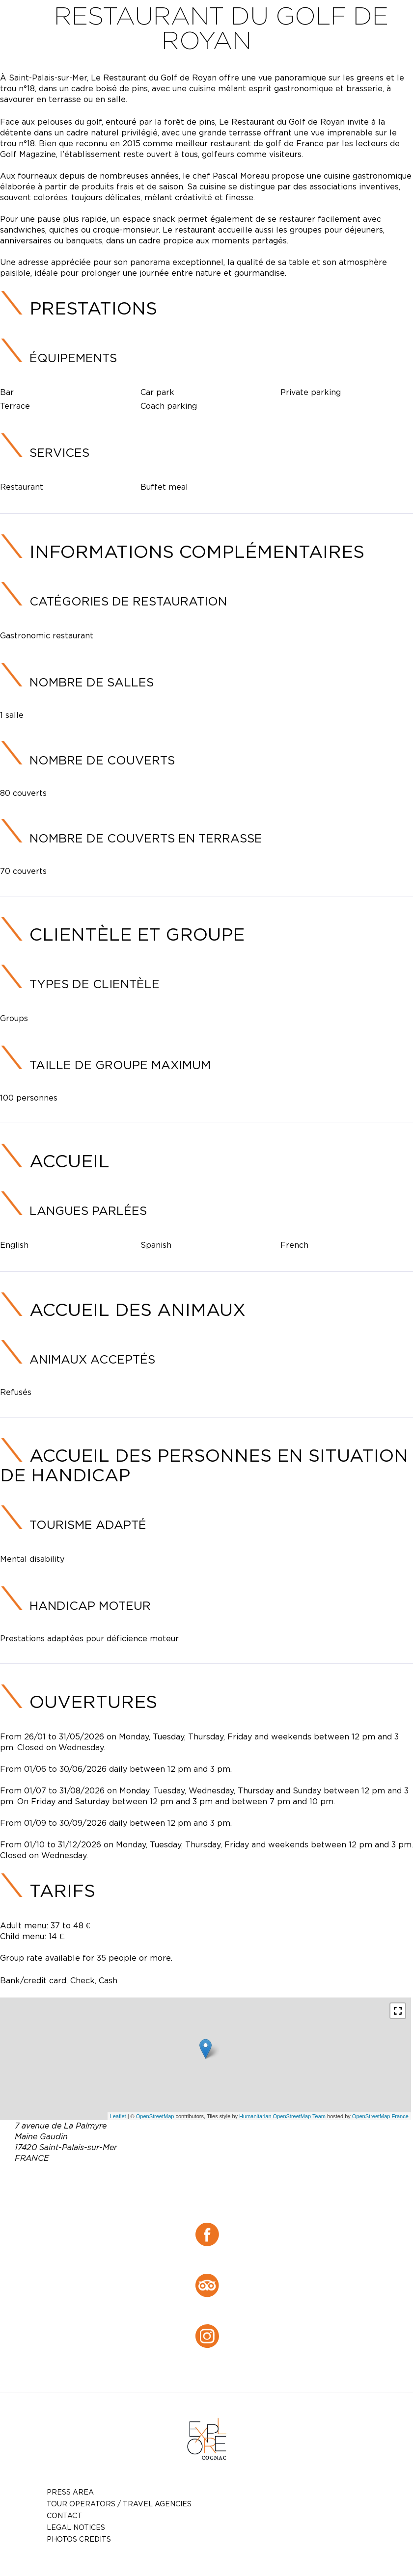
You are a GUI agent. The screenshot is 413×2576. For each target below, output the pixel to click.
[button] (397, 2010)
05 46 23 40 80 (231, 2181)
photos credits (79, 2539)
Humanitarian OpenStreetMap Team (282, 2116)
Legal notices (76, 2527)
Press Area (70, 2492)
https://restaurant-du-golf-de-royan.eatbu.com (227, 2204)
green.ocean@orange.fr (221, 2192)
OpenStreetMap (155, 2116)
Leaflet (118, 2116)
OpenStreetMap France (380, 2116)
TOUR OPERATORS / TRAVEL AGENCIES (119, 2503)
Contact (64, 2515)
